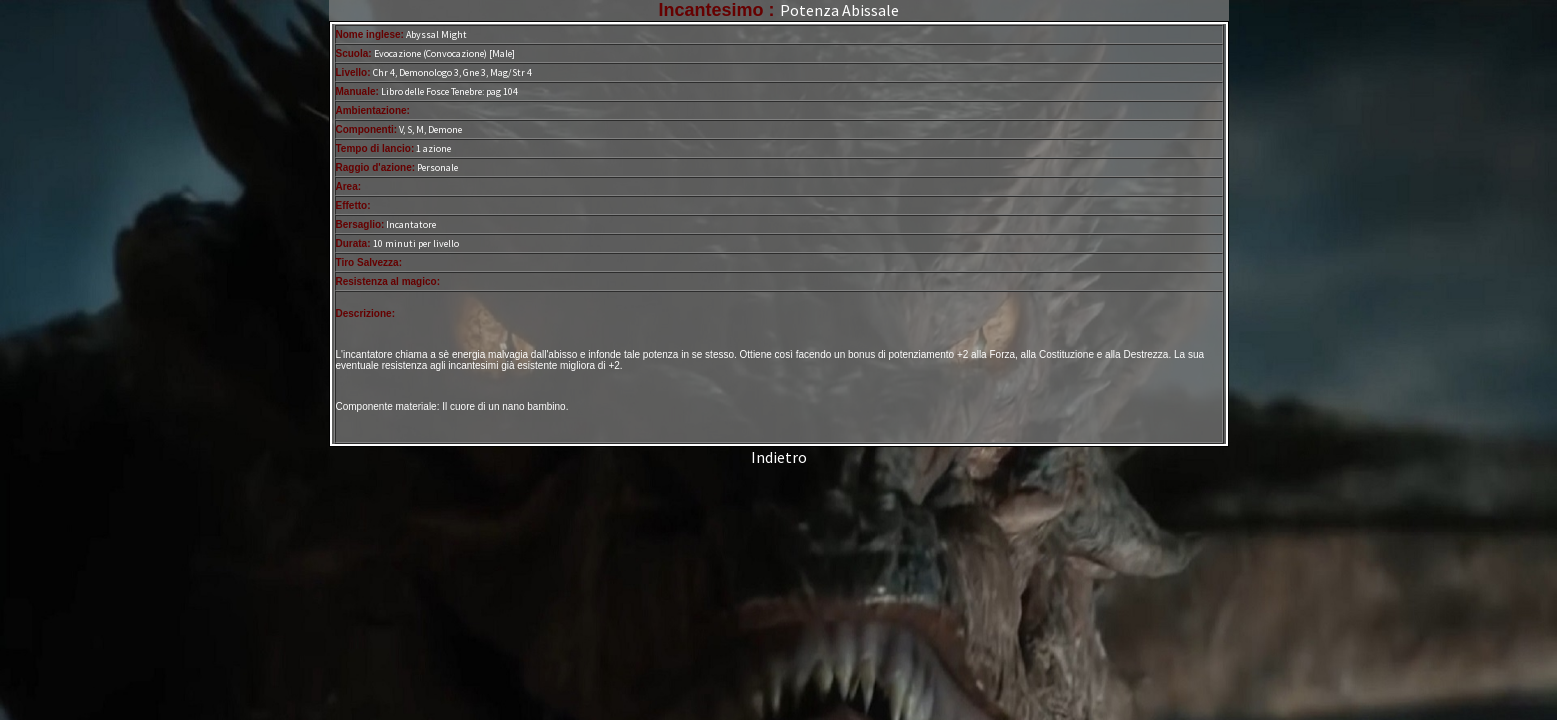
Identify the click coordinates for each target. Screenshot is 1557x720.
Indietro (779, 457)
